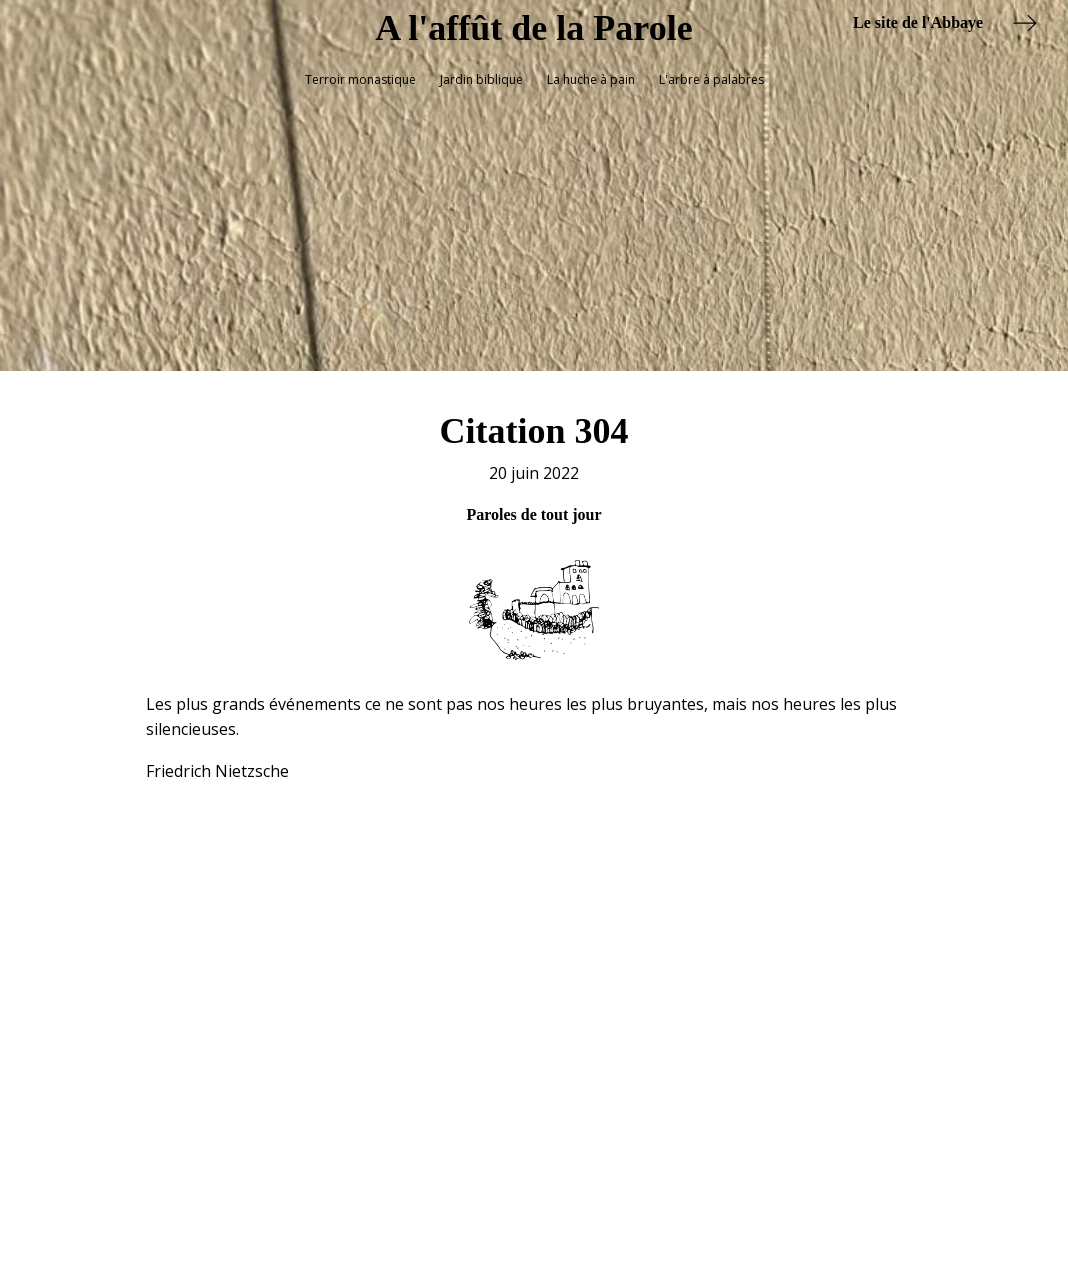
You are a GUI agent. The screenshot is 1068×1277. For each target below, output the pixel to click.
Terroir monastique (360, 79)
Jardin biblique (481, 79)
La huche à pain (591, 79)
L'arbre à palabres (711, 79)
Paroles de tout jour (533, 500)
